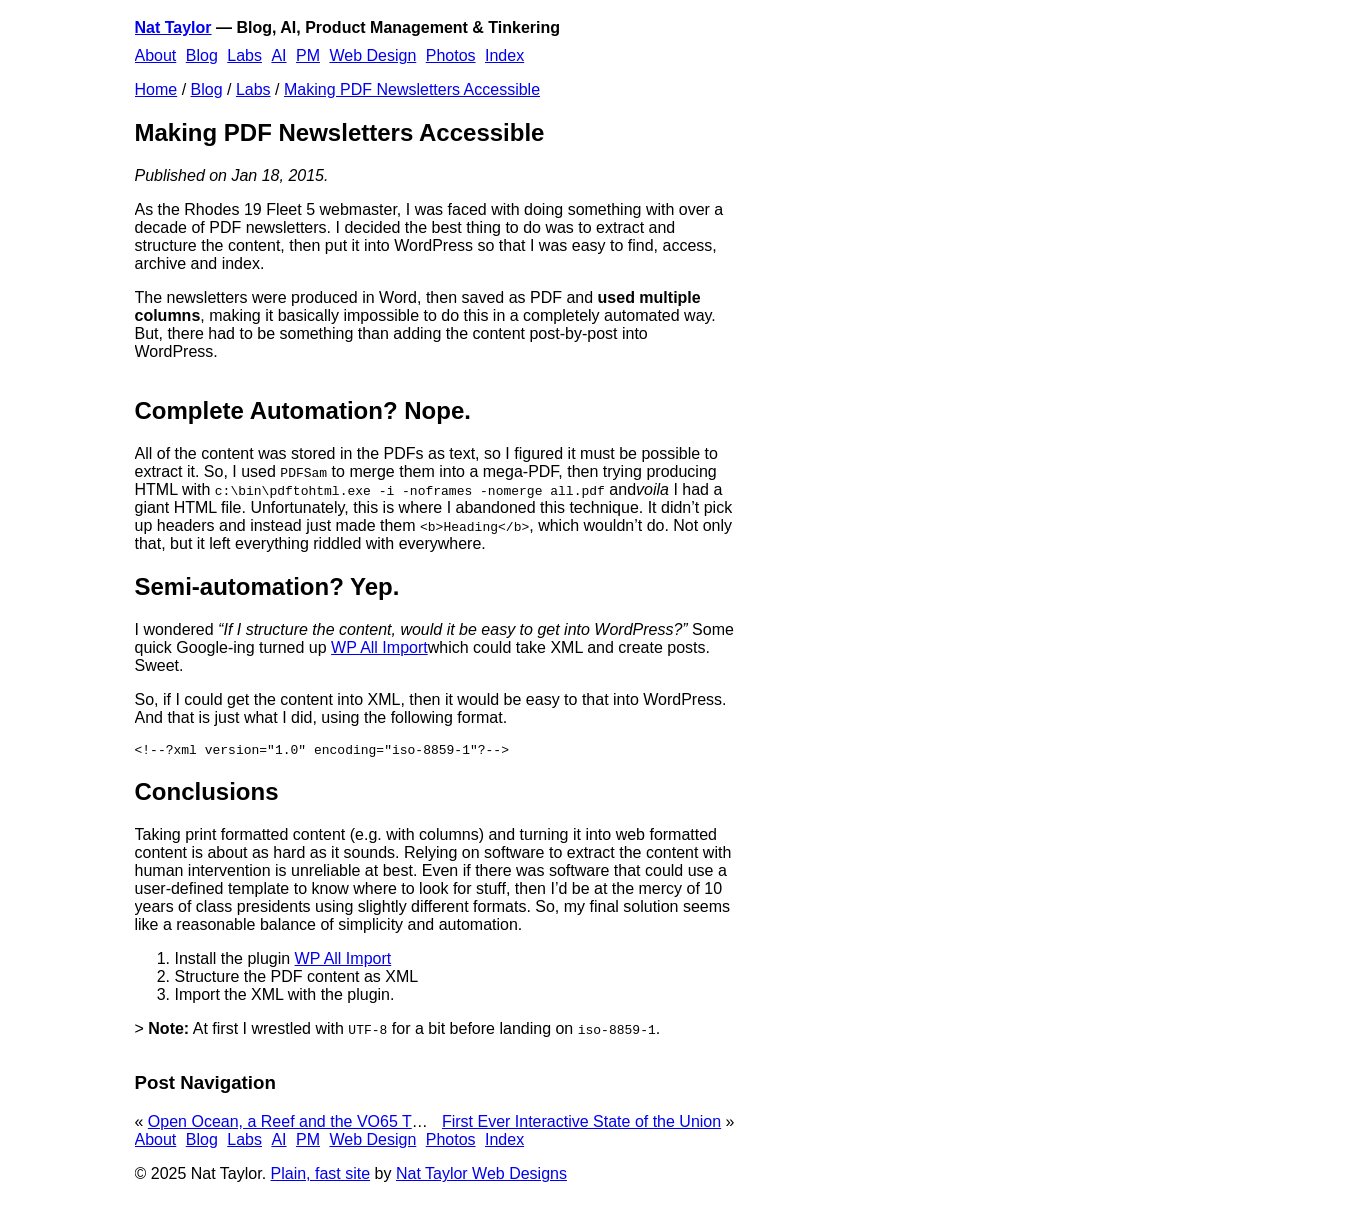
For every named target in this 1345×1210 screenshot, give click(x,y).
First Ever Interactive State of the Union (581, 1124)
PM (308, 55)
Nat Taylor (173, 27)
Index (504, 55)
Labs (244, 55)
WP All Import (379, 647)
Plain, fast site (321, 1176)
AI (278, 55)
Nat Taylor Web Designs (481, 1176)
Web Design (372, 55)
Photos (451, 55)
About (156, 55)
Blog (202, 55)
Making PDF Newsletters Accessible (412, 89)
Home (156, 89)
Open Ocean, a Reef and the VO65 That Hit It (309, 1124)
